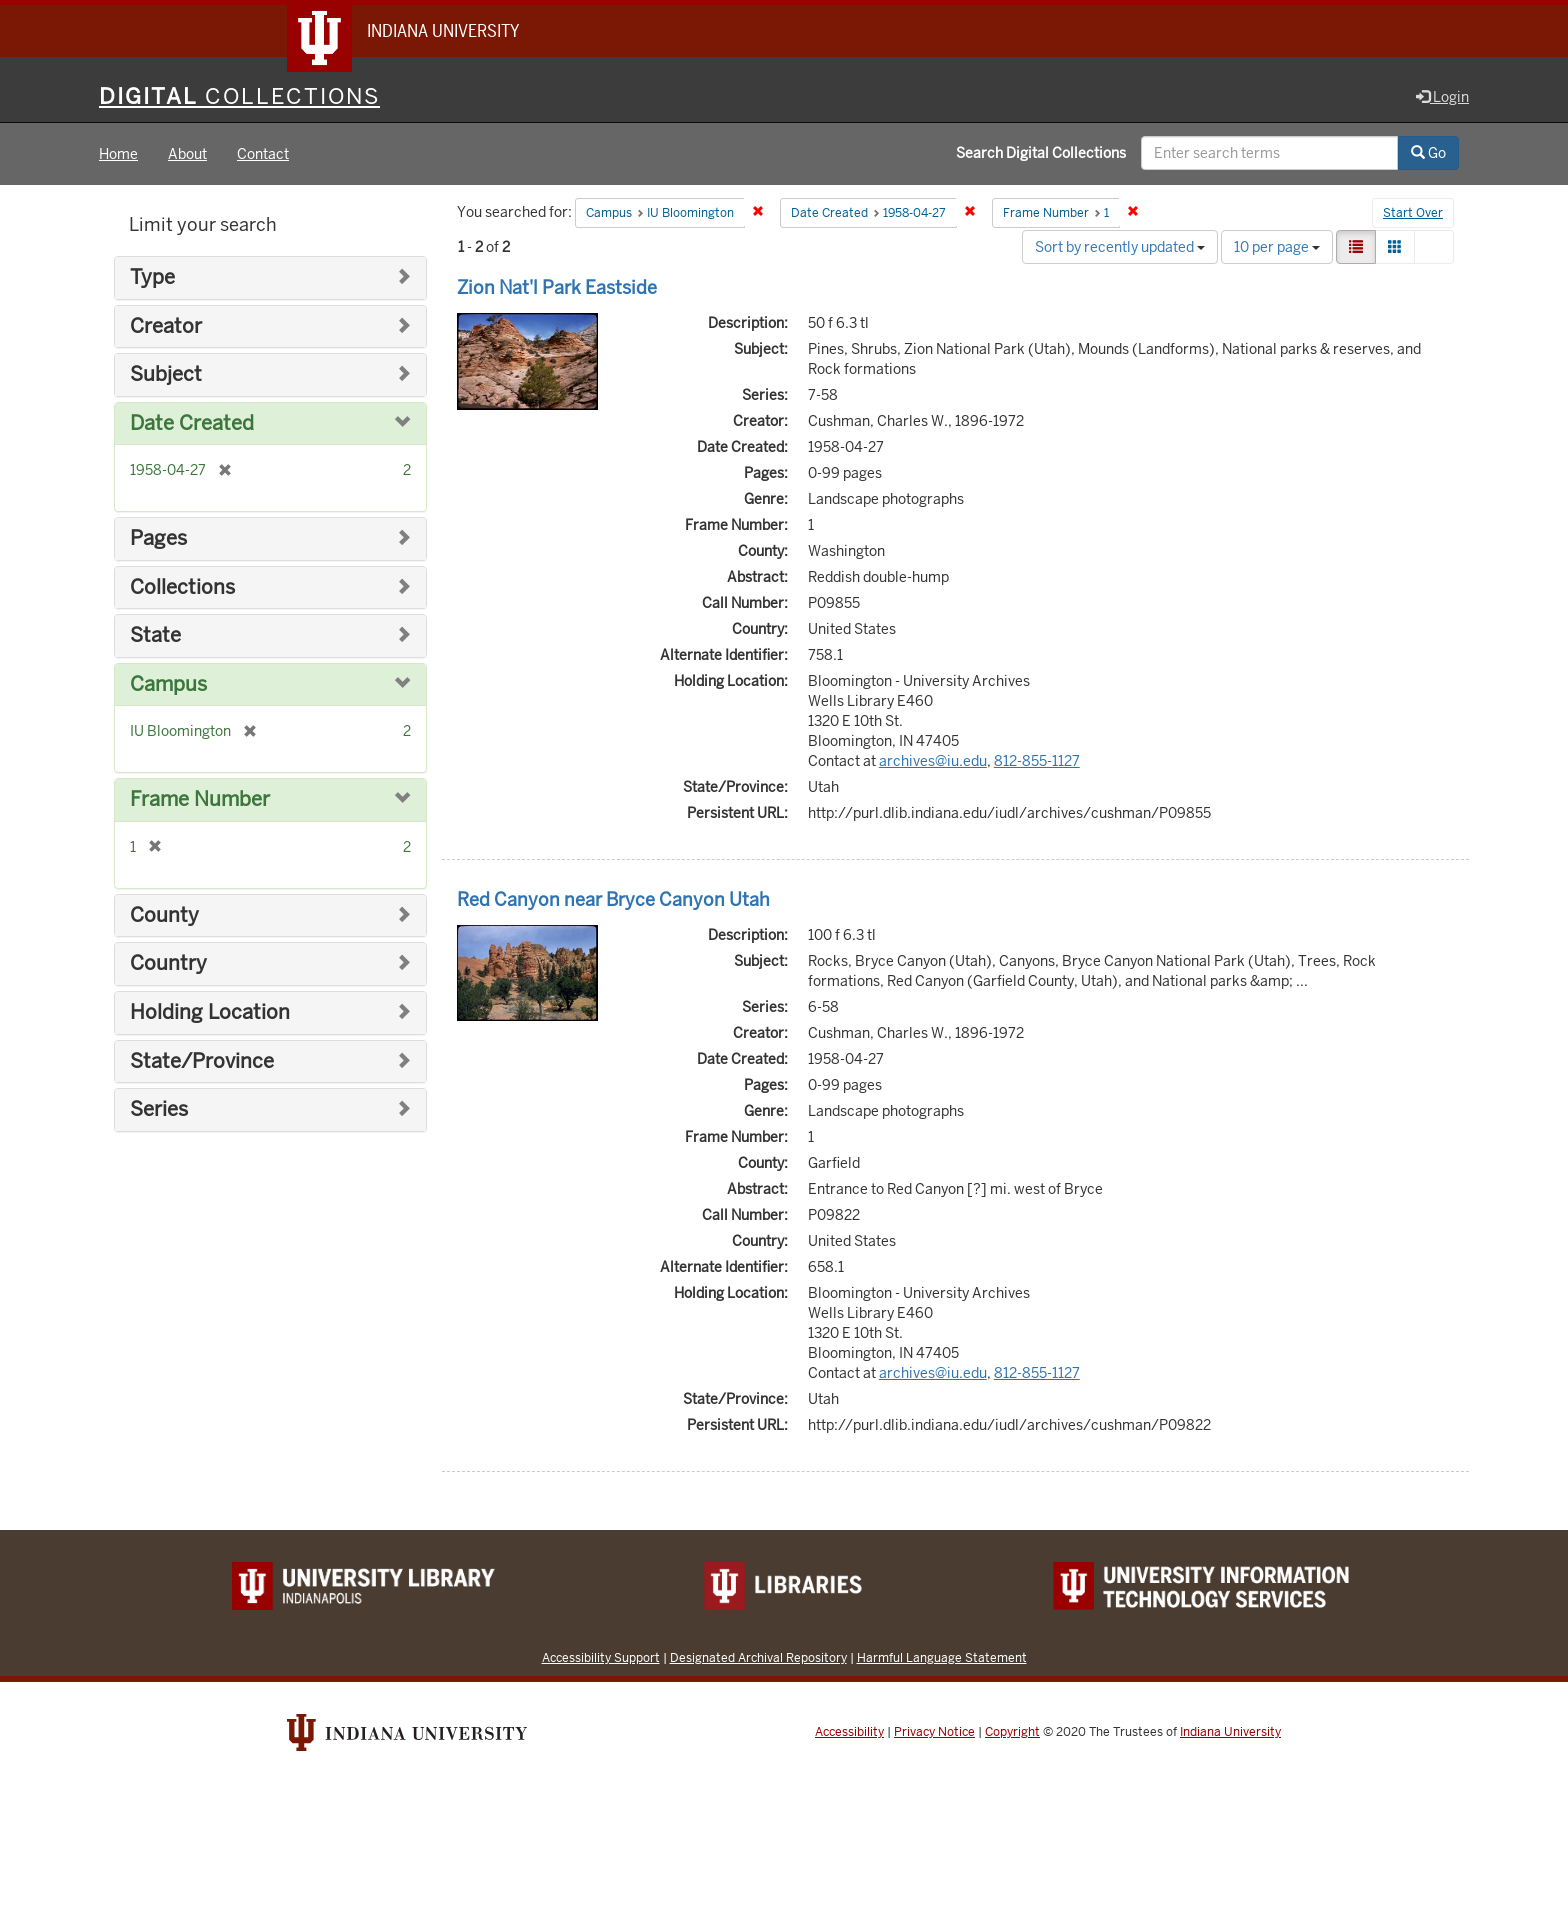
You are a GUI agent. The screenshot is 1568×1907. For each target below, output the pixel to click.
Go (1428, 153)
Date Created (192, 423)
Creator (166, 326)
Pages (158, 538)
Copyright (1012, 1732)
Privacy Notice (934, 1732)
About (187, 154)
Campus (168, 684)
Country (168, 963)
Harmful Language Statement (942, 1657)
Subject (166, 374)
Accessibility (849, 1732)
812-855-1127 (1037, 761)
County (164, 915)
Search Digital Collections (1041, 153)
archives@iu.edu (933, 761)
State (155, 635)
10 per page (1277, 247)
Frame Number (200, 799)
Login (1442, 97)
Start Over (1413, 214)
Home (118, 154)
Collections (182, 587)
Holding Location (210, 1012)
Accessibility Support (601, 1657)
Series (159, 1109)
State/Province (202, 1061)
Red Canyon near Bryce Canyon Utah (613, 899)
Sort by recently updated (1120, 247)
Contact (263, 154)
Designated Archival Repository (758, 1657)
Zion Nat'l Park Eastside (557, 287)
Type (152, 277)
